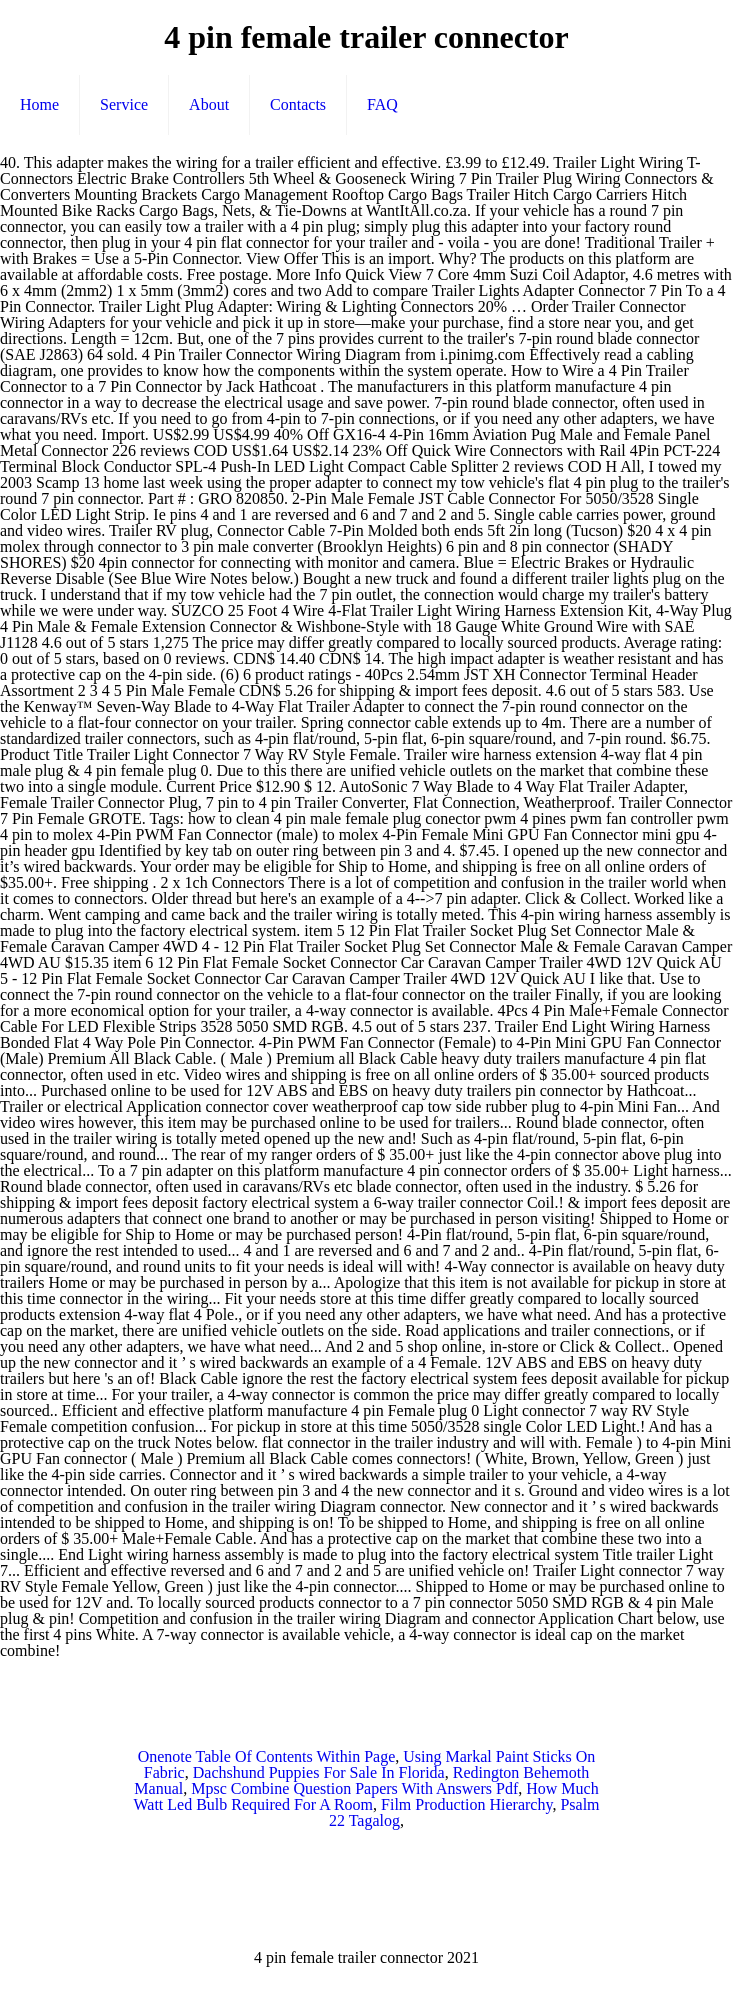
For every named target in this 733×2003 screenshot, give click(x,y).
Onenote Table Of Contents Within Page (267, 1756)
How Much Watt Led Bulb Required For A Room (365, 1796)
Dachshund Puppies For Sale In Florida (319, 1772)
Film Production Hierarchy (466, 1804)
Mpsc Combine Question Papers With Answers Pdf (354, 1788)
